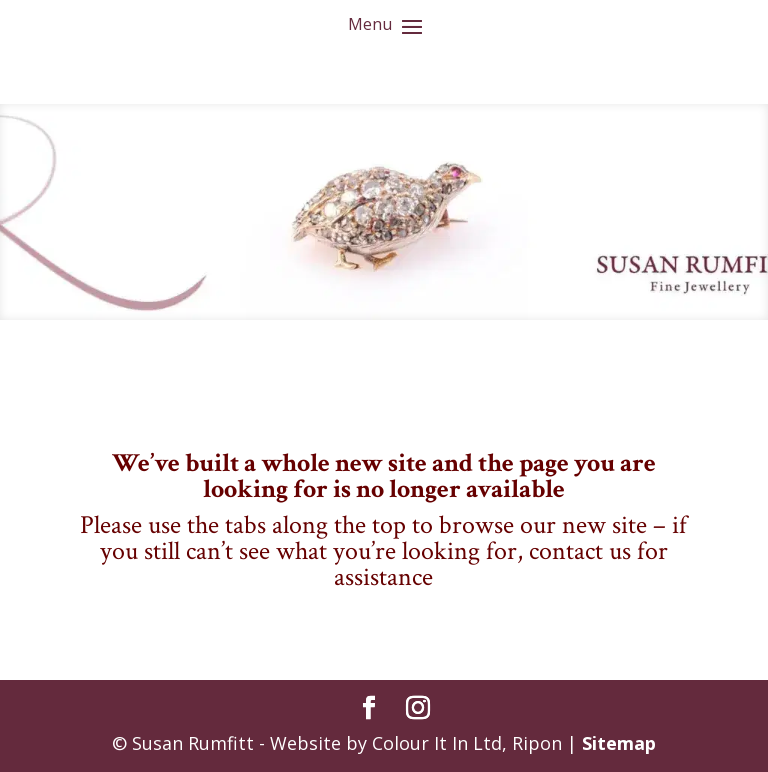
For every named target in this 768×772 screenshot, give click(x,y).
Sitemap (619, 743)
